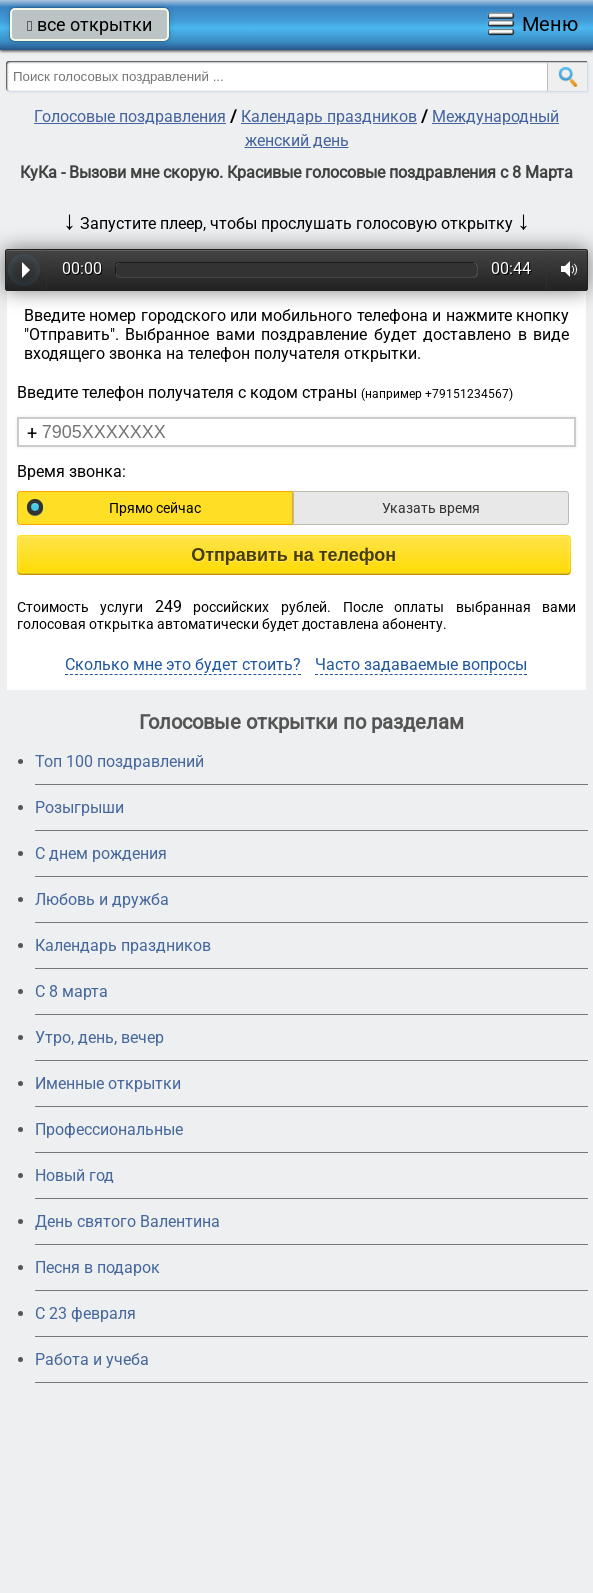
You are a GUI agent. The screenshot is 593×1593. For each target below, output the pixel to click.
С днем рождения (101, 853)
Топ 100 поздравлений (119, 761)
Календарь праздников (329, 116)
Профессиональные (109, 1129)
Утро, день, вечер (99, 1037)
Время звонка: (71, 471)
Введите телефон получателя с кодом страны (265, 392)
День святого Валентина (127, 1221)
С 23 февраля (85, 1313)
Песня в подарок (97, 1267)
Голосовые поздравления (130, 116)
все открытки (89, 24)
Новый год (74, 1175)
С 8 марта (71, 991)
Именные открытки (108, 1083)
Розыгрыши (79, 807)
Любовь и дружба (102, 899)
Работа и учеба (92, 1359)
